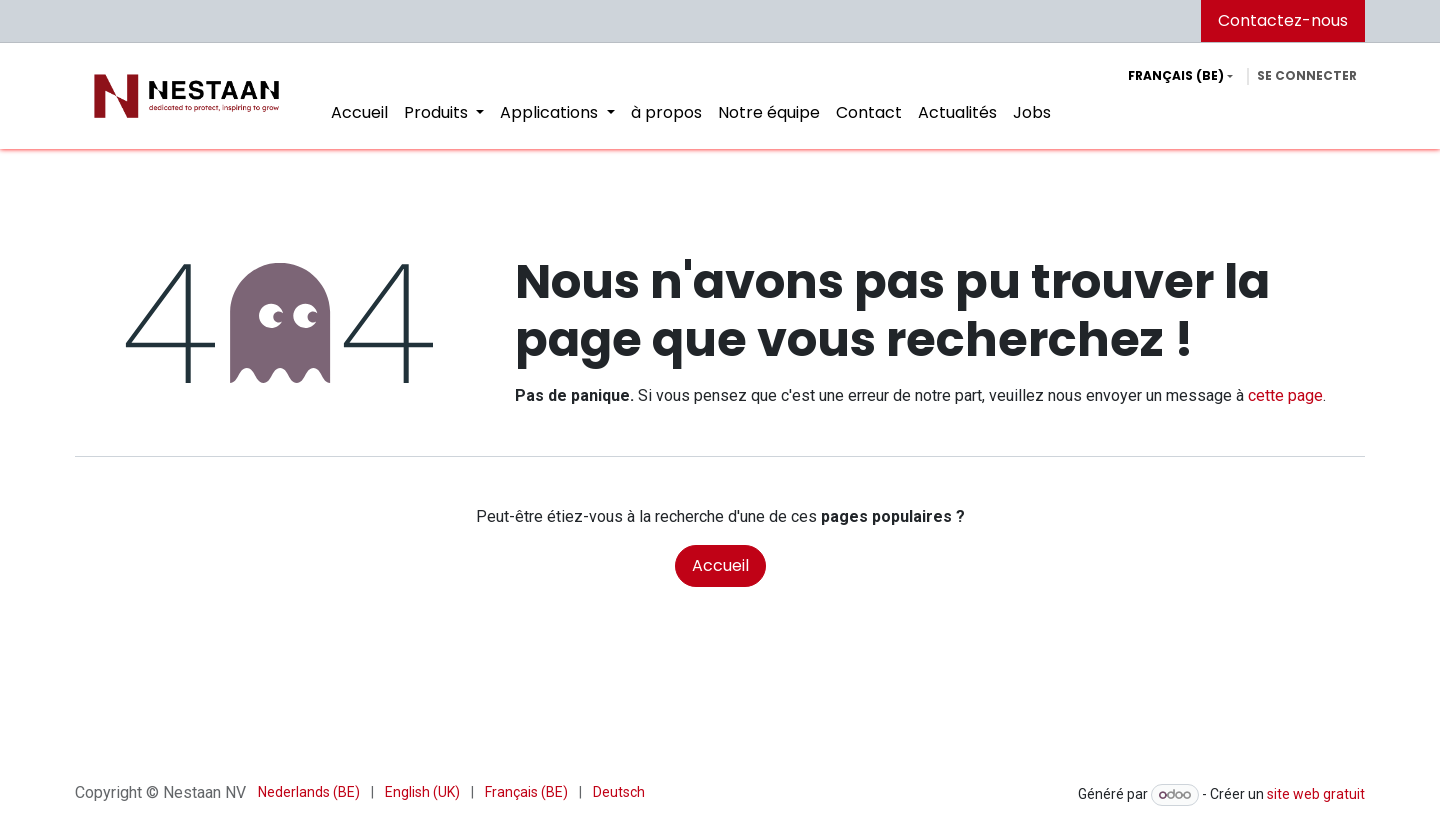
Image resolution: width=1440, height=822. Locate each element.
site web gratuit (1316, 794)
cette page (1285, 395)
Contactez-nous (1283, 20)
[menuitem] (359, 113)
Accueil (720, 565)
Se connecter (1307, 75)
